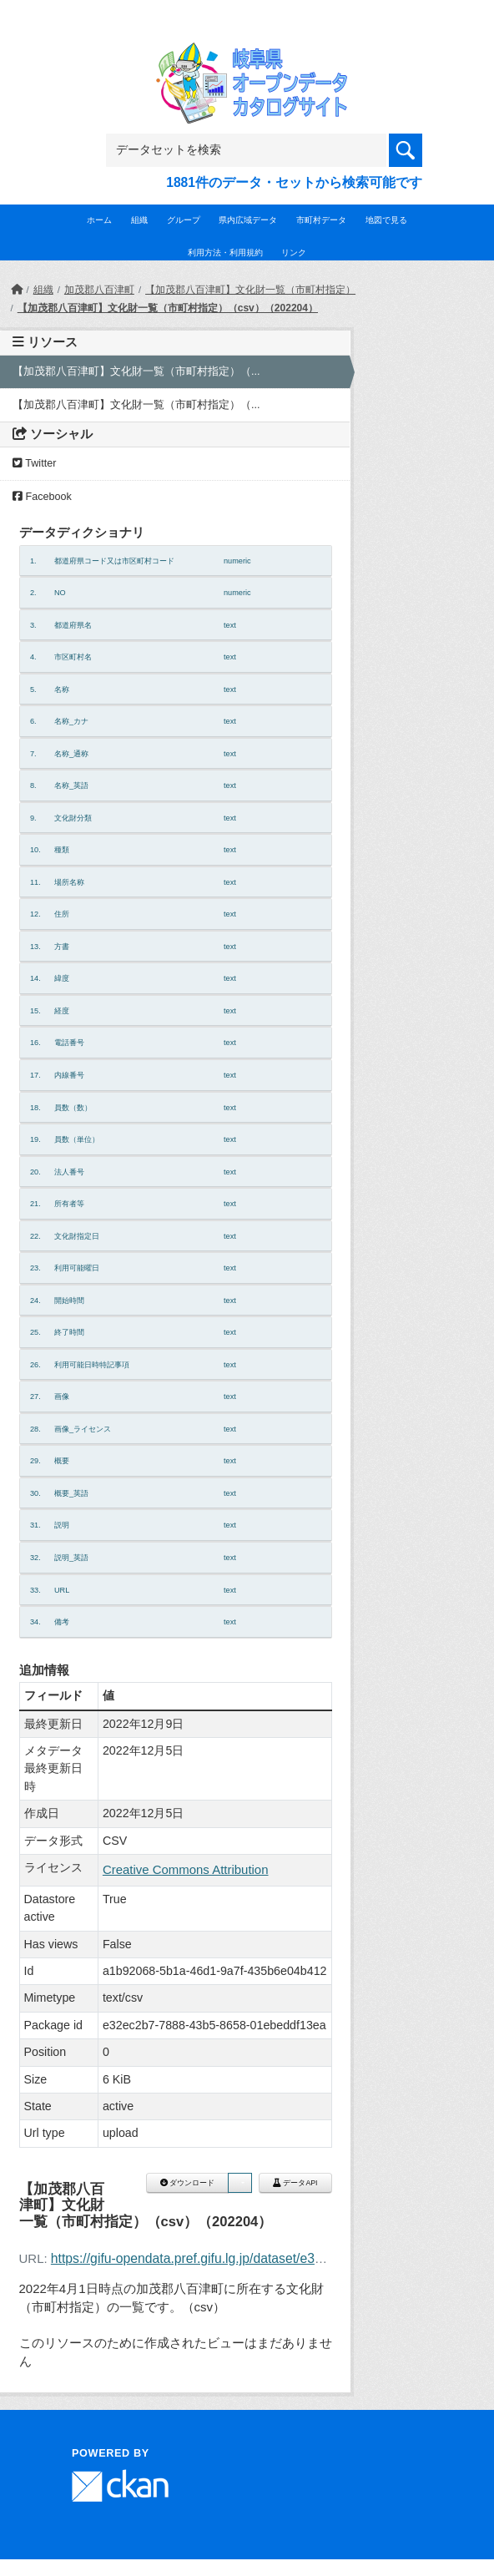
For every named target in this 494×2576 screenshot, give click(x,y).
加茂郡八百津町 (99, 289)
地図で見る (386, 220)
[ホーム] (17, 289)
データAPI (295, 2183)
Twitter (34, 463)
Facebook (42, 497)
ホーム (99, 220)
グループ (183, 220)
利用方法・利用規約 (225, 252)
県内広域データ (248, 220)
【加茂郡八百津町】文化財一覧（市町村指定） (250, 289)
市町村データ (321, 220)
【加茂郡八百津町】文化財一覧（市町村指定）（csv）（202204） (168, 308)
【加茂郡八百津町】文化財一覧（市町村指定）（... (136, 371)
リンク (293, 252)
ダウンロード (187, 2183)
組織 (139, 220)
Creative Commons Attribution (186, 1869)
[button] (239, 2183)
